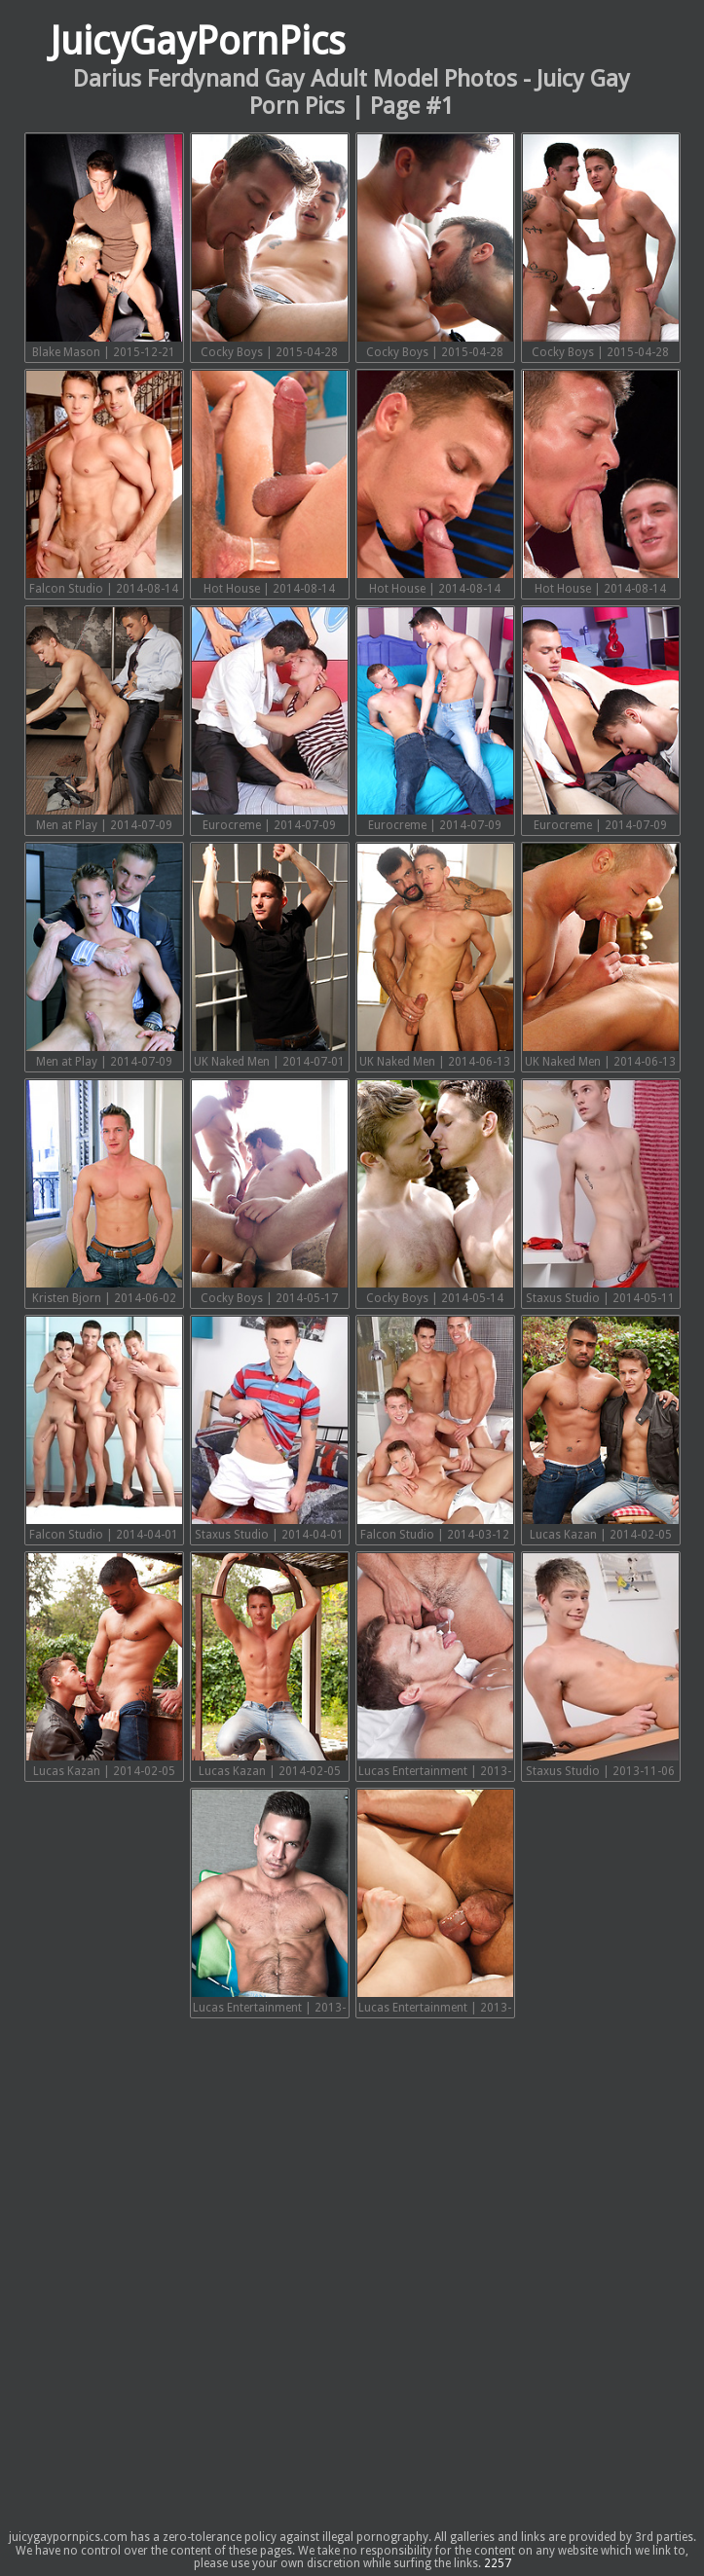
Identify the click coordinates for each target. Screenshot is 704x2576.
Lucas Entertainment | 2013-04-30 (435, 1904)
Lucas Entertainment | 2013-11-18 (435, 1667)
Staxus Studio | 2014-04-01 (270, 1429)
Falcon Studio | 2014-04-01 (104, 1429)
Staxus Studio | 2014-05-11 (601, 1192)
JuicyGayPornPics (198, 41)
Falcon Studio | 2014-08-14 (104, 483)
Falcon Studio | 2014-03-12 (435, 1429)
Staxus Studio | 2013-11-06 (601, 1665)
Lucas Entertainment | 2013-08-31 (270, 1904)
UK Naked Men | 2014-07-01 (270, 956)
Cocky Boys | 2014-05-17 (270, 1192)
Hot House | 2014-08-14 (270, 483)
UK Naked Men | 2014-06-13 (435, 956)
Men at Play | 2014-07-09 (104, 719)
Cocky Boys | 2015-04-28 (270, 246)
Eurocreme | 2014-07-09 (270, 719)
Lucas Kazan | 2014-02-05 (601, 1429)
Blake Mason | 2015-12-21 (104, 246)
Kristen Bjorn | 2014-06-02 (104, 1192)
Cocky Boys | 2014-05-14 (435, 1192)
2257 (497, 2563)
